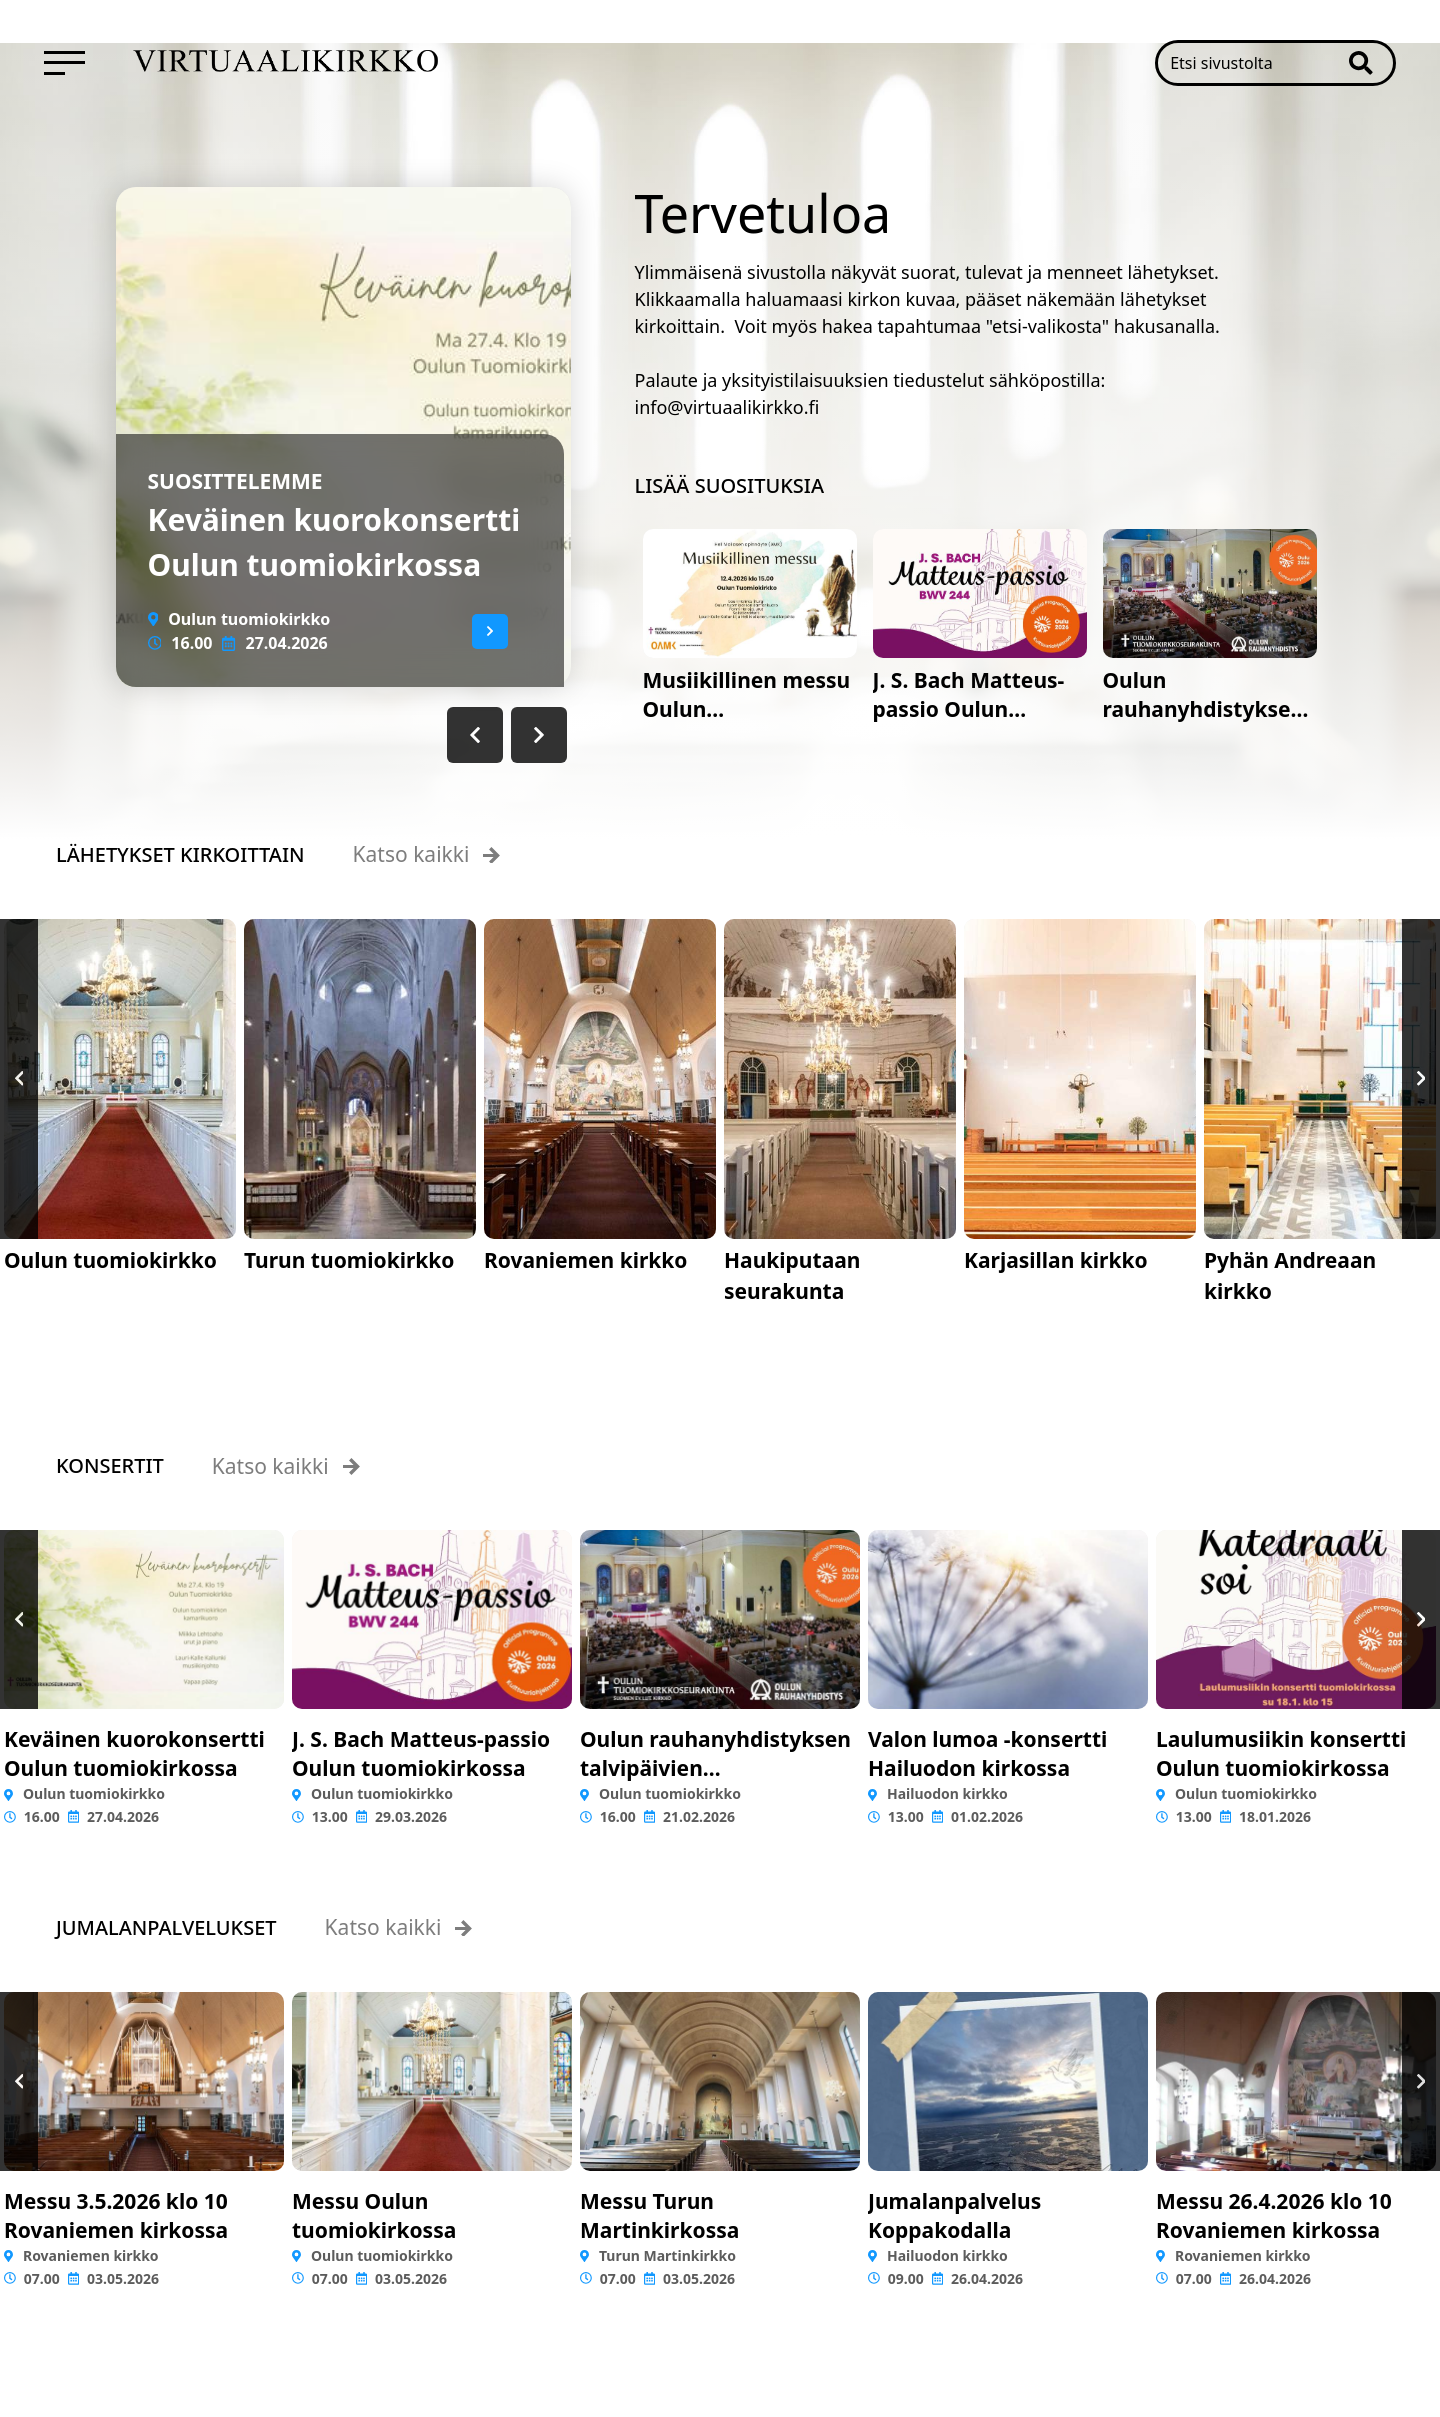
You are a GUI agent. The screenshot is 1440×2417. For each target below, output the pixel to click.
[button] (1371, 63)
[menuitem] (64, 63)
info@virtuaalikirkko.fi (727, 407)
